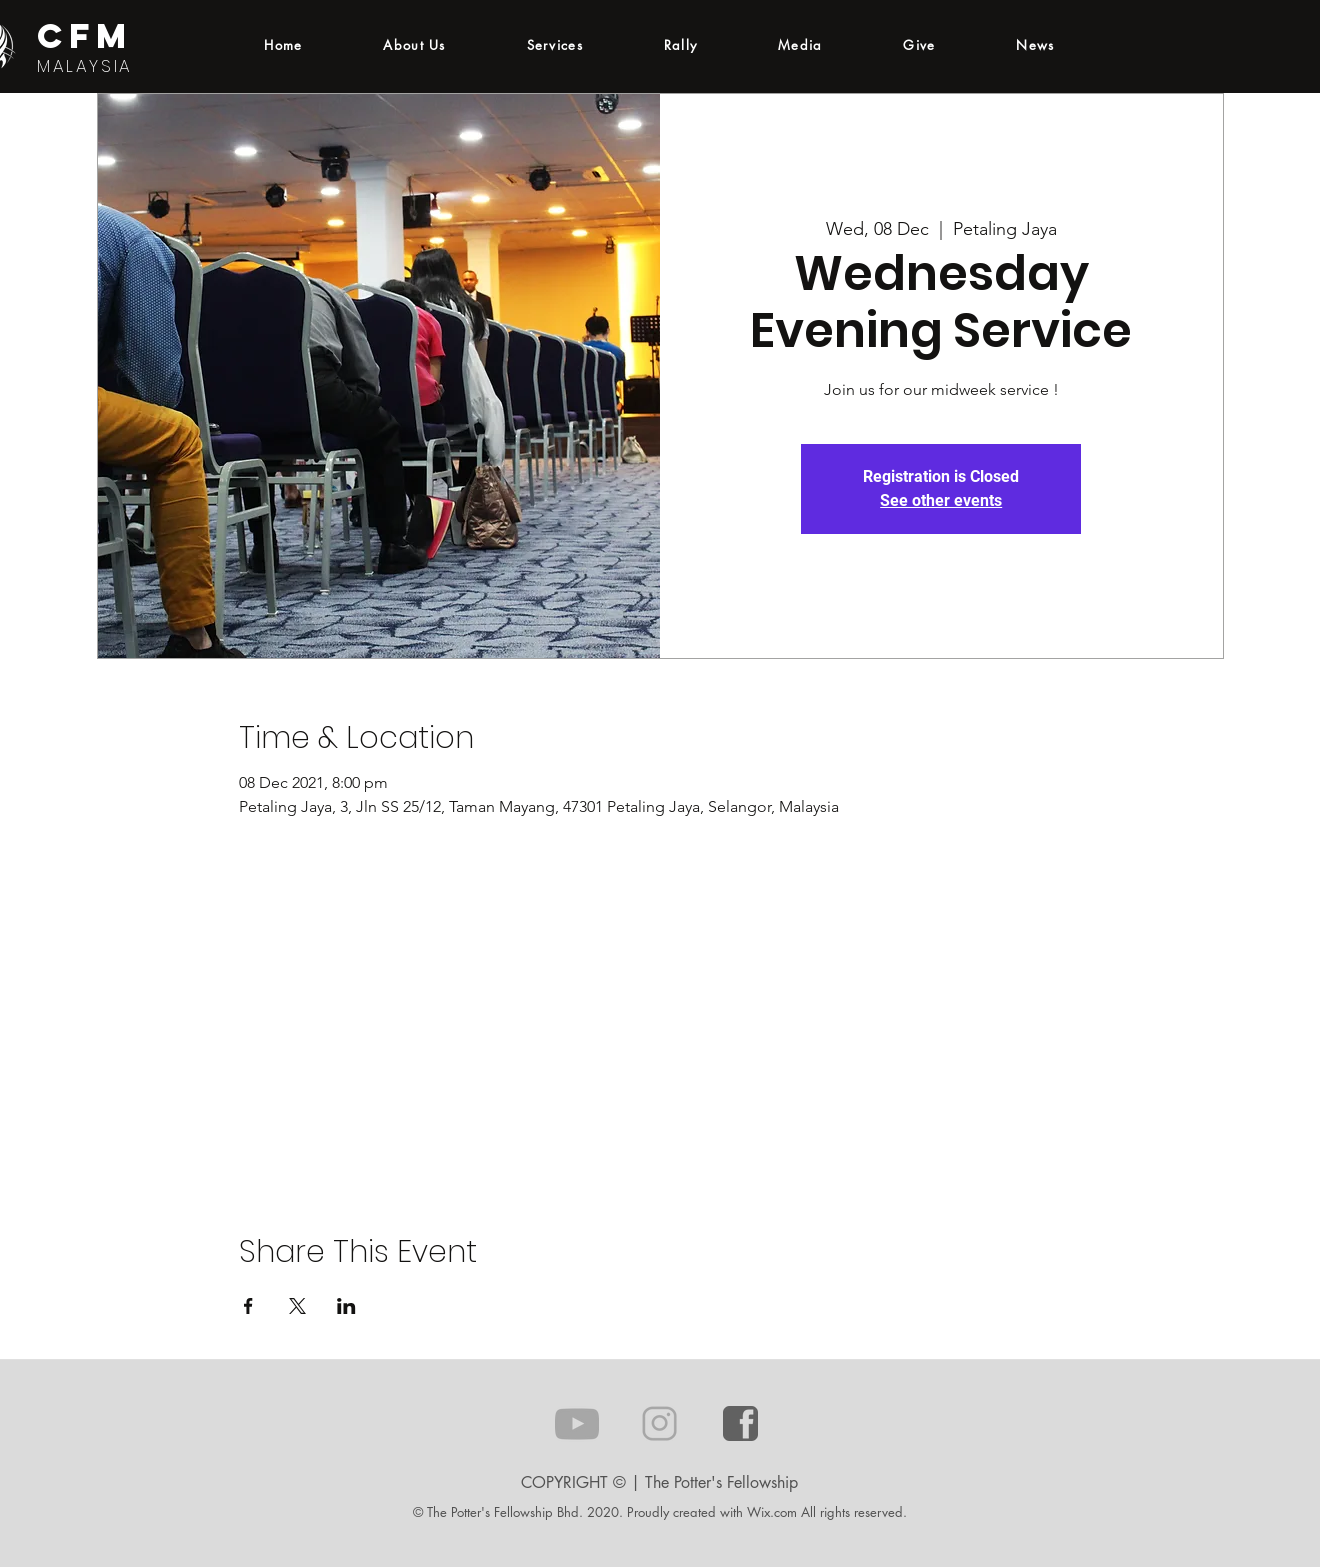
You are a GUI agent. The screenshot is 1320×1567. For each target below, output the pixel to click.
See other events (941, 500)
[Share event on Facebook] (248, 1306)
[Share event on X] (297, 1306)
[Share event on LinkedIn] (346, 1306)
